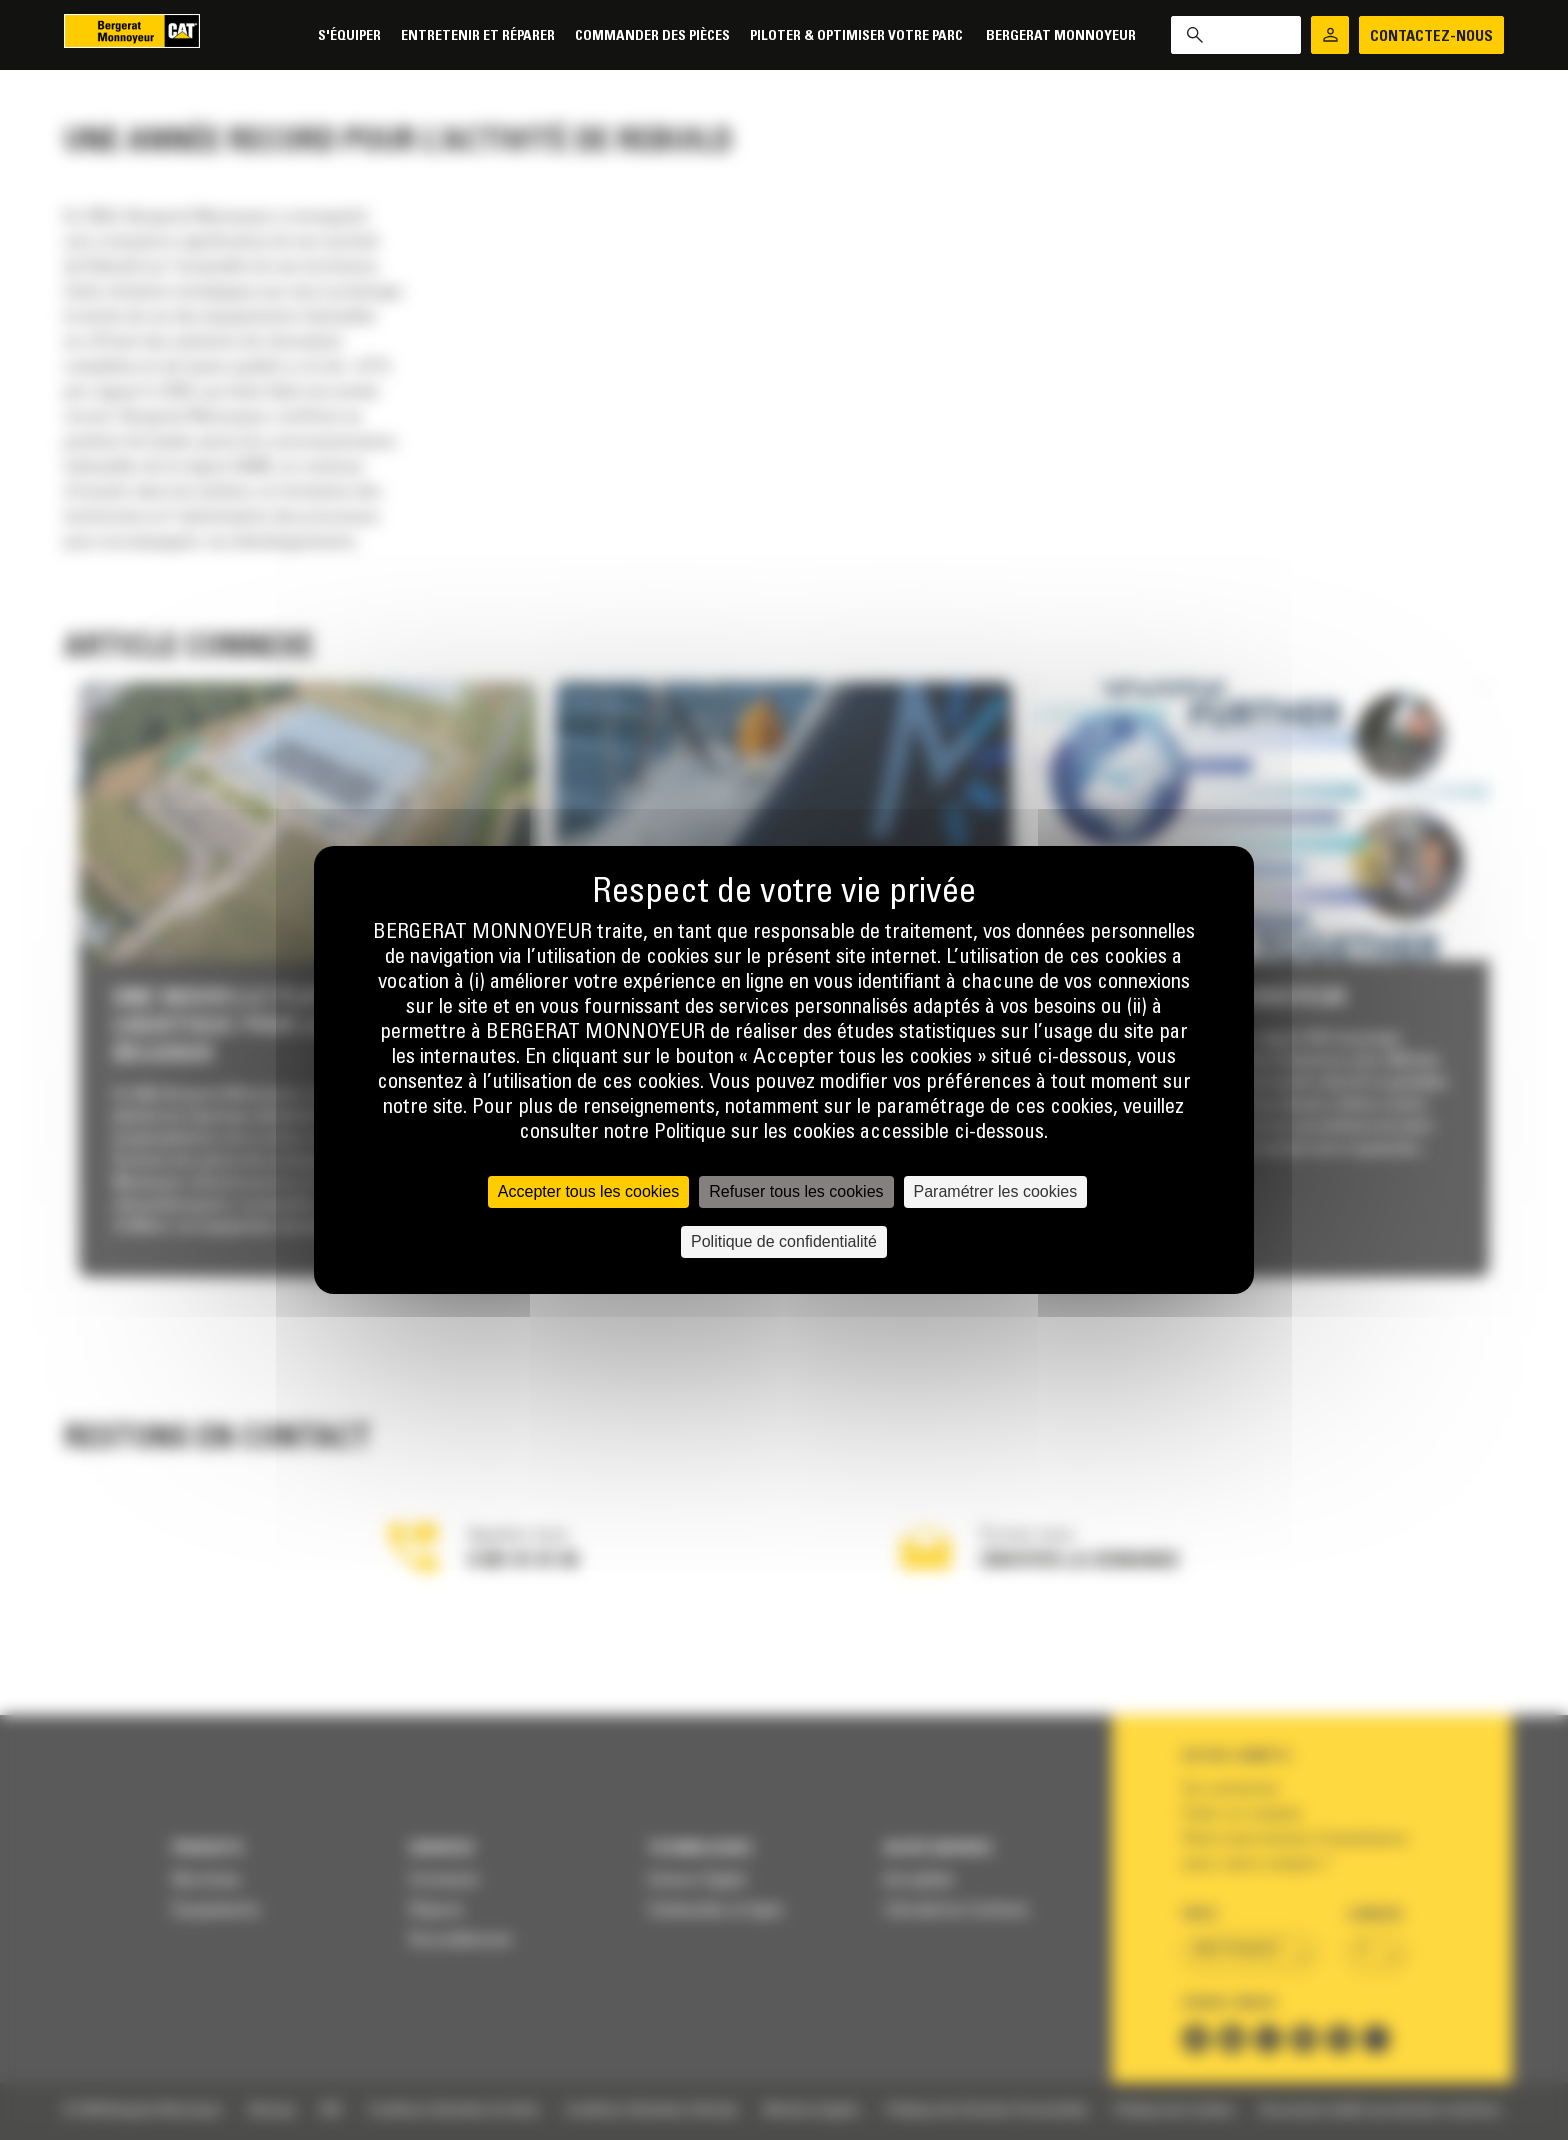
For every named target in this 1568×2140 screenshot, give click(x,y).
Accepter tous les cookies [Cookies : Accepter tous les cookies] (588, 1191)
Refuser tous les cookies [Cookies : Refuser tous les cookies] (796, 1191)
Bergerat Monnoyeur (1061, 36)
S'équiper (349, 36)
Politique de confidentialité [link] (784, 1241)
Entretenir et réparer (478, 36)
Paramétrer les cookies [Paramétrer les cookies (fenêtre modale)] (996, 1191)
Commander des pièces (652, 36)
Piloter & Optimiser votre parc (858, 36)
